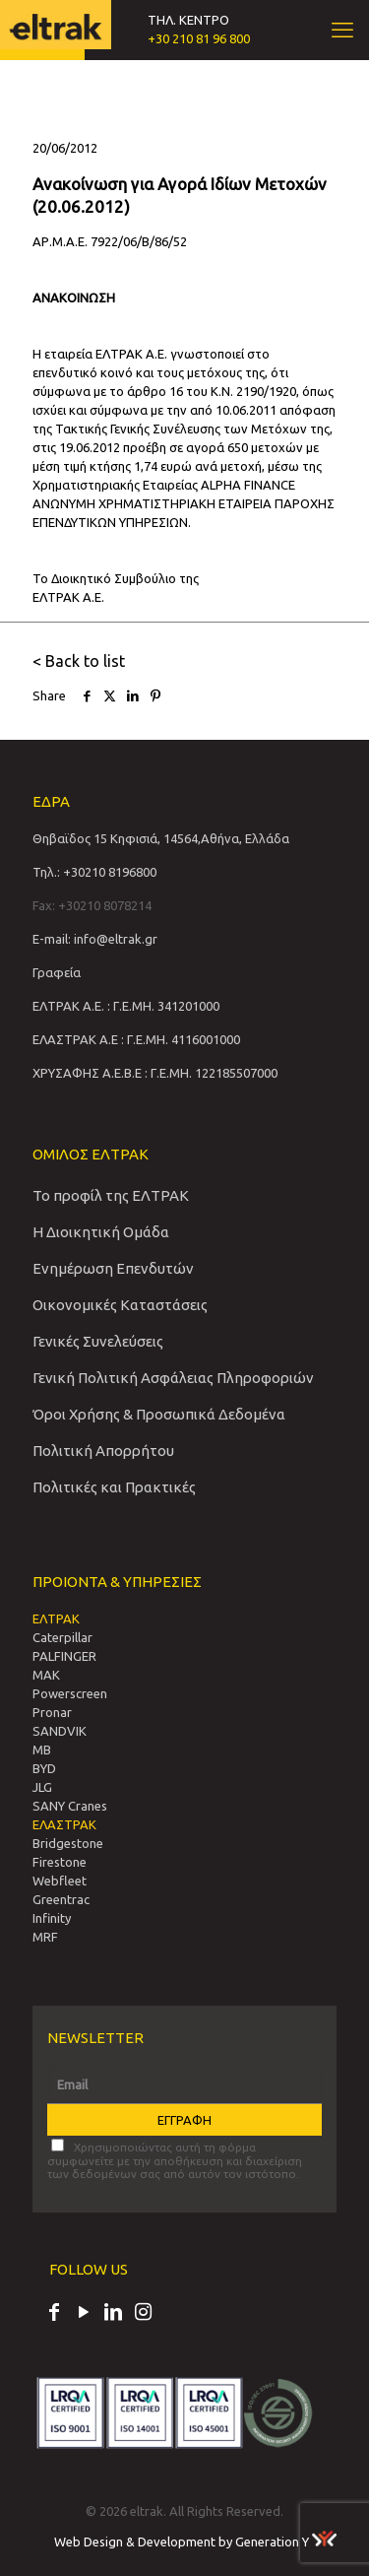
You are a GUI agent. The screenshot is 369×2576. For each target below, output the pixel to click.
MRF (45, 1937)
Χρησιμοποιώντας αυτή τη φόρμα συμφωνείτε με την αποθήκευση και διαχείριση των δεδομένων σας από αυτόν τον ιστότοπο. (174, 2159)
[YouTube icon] (83, 2314)
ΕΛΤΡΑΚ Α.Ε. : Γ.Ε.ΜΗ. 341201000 (125, 1006)
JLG (42, 1787)
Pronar (52, 1712)
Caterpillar (62, 1637)
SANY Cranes (69, 1806)
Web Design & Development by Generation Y (195, 2541)
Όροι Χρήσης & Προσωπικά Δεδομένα (158, 1414)
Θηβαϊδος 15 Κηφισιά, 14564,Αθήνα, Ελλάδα (160, 838)
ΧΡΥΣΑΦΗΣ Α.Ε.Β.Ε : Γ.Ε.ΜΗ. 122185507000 (154, 1073)
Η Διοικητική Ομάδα (100, 1231)
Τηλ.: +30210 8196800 (94, 872)
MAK (46, 1675)
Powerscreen (69, 1693)
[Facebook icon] (54, 2314)
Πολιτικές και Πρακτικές (114, 1487)
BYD (44, 1768)
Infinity (51, 1918)
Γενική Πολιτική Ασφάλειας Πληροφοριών (173, 1377)
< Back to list (78, 661)
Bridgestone (67, 1843)
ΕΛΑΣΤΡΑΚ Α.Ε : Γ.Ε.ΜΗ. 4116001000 (136, 1039)
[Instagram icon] (142, 2314)
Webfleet (59, 1880)
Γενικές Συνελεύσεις (97, 1341)
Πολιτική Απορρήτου (103, 1450)
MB (41, 1749)
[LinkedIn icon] (113, 2314)
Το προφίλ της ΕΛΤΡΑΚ (110, 1195)
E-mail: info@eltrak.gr (94, 939)
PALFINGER (64, 1656)
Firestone (59, 1862)
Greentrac (61, 1899)
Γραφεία (56, 972)
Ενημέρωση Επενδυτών (113, 1268)
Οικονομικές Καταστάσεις (120, 1304)
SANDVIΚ (59, 1731)
